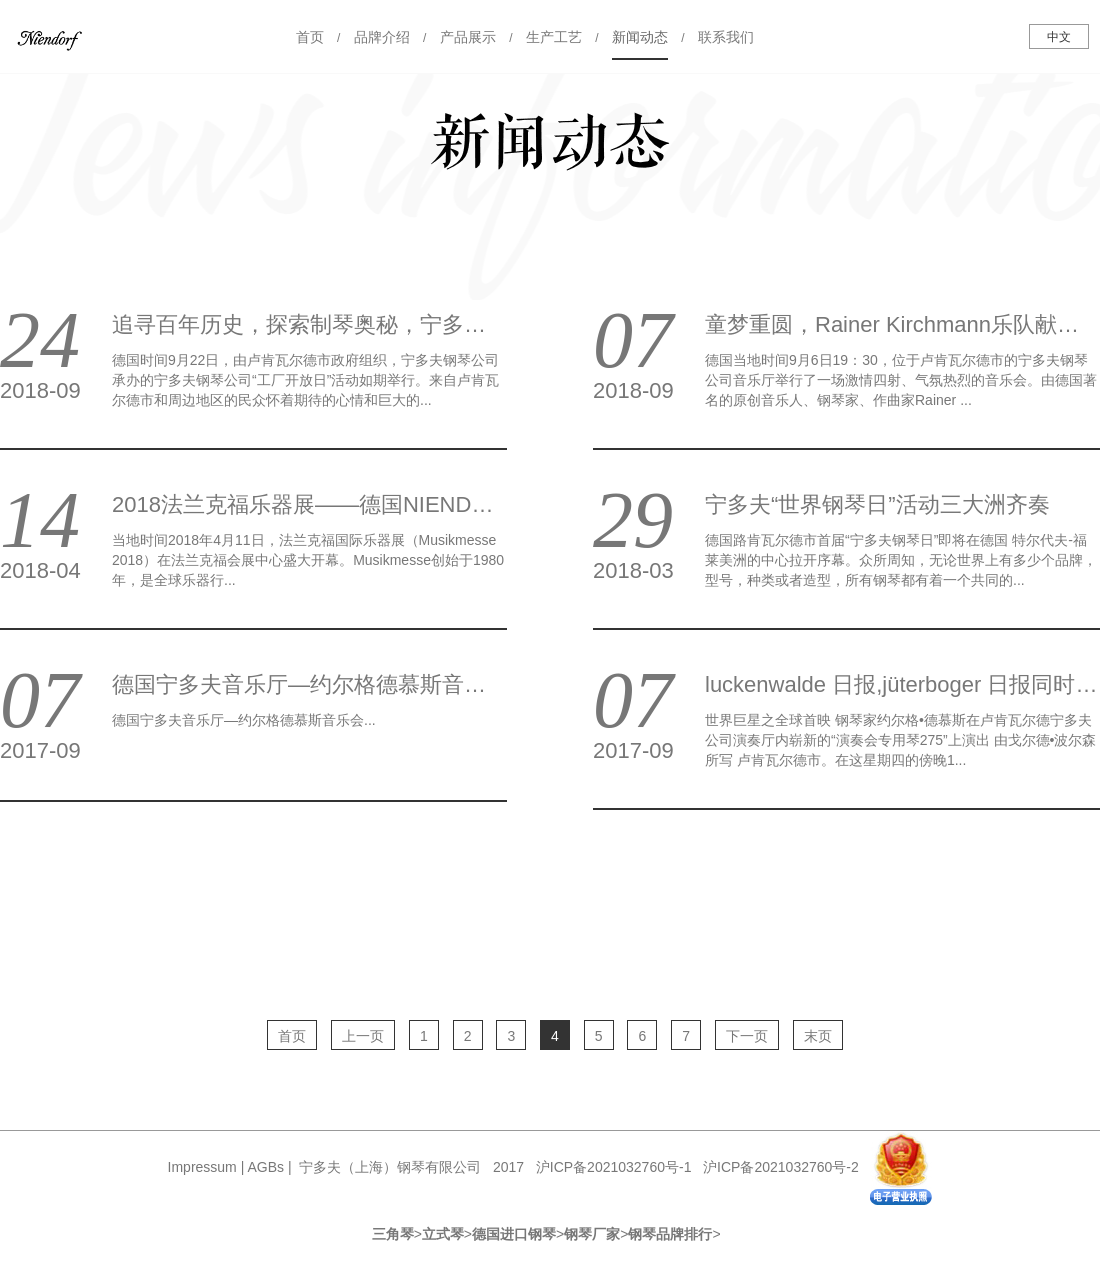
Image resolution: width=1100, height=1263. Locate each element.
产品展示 (468, 37)
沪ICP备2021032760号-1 (614, 1167)
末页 (818, 1036)
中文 (1059, 37)
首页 (310, 37)
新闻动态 (640, 37)
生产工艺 (554, 37)
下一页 (747, 1036)
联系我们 (726, 37)
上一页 (363, 1036)
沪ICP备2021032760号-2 (781, 1167)
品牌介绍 (382, 37)
